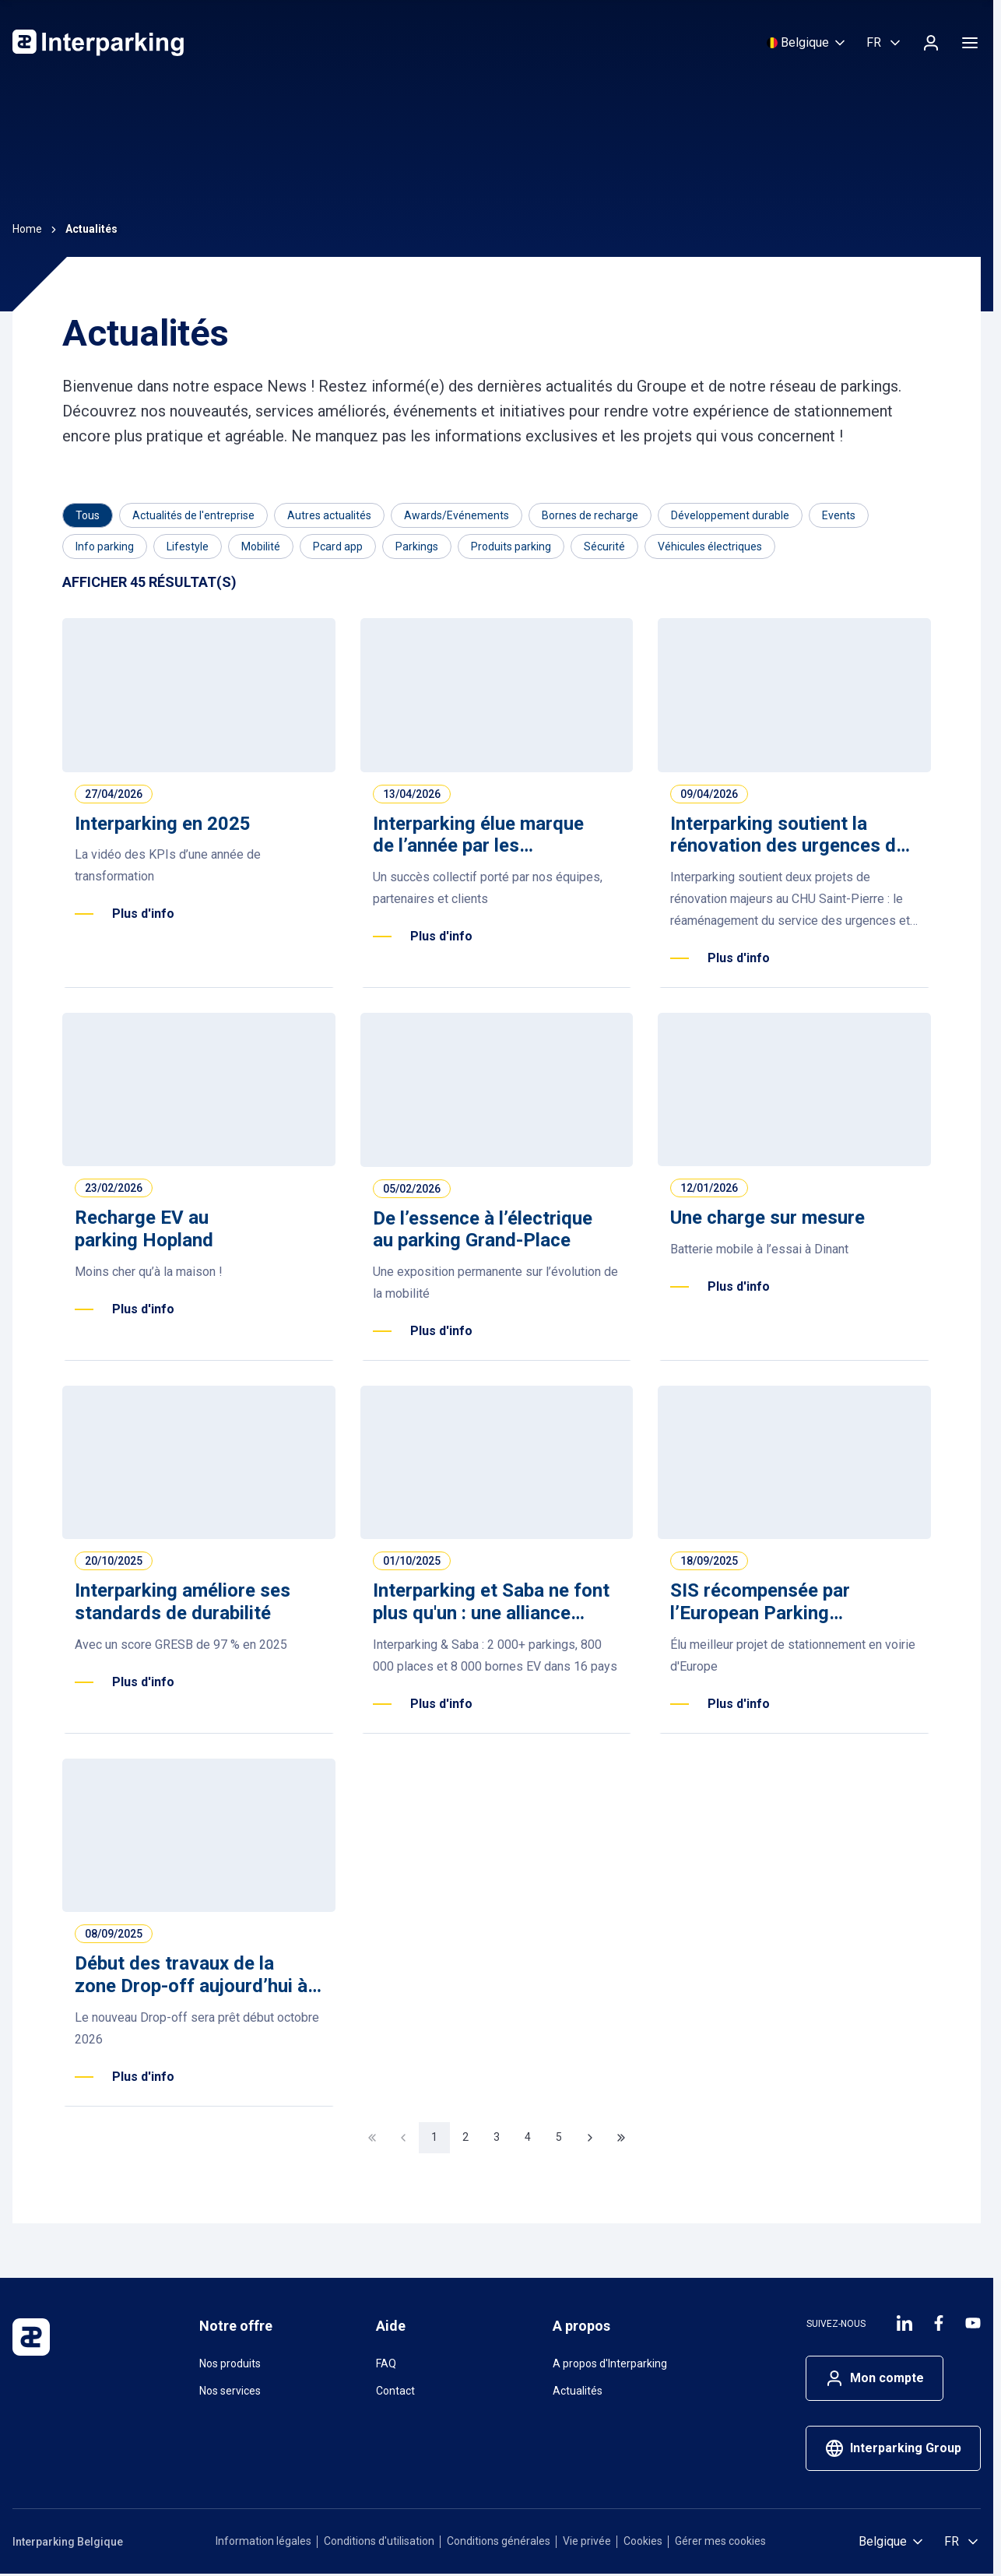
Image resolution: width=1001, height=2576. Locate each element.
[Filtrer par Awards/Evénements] (456, 515)
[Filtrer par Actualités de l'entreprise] (193, 515)
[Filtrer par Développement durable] (730, 515)
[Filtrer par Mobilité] (260, 546)
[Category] (87, 515)
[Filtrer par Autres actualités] (329, 515)
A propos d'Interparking (610, 2363)
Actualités (577, 2390)
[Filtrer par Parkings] (416, 546)
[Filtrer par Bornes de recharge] (590, 515)
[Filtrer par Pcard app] (338, 546)
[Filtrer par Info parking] (104, 546)
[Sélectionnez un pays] (807, 42)
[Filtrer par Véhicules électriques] (710, 546)
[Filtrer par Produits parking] (511, 546)
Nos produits (230, 2363)
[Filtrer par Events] (839, 515)
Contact (395, 2390)
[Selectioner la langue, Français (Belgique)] (884, 42)
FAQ (386, 2363)
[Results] (149, 582)
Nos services (230, 2390)
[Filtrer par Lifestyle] (187, 546)
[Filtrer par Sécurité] (604, 546)
